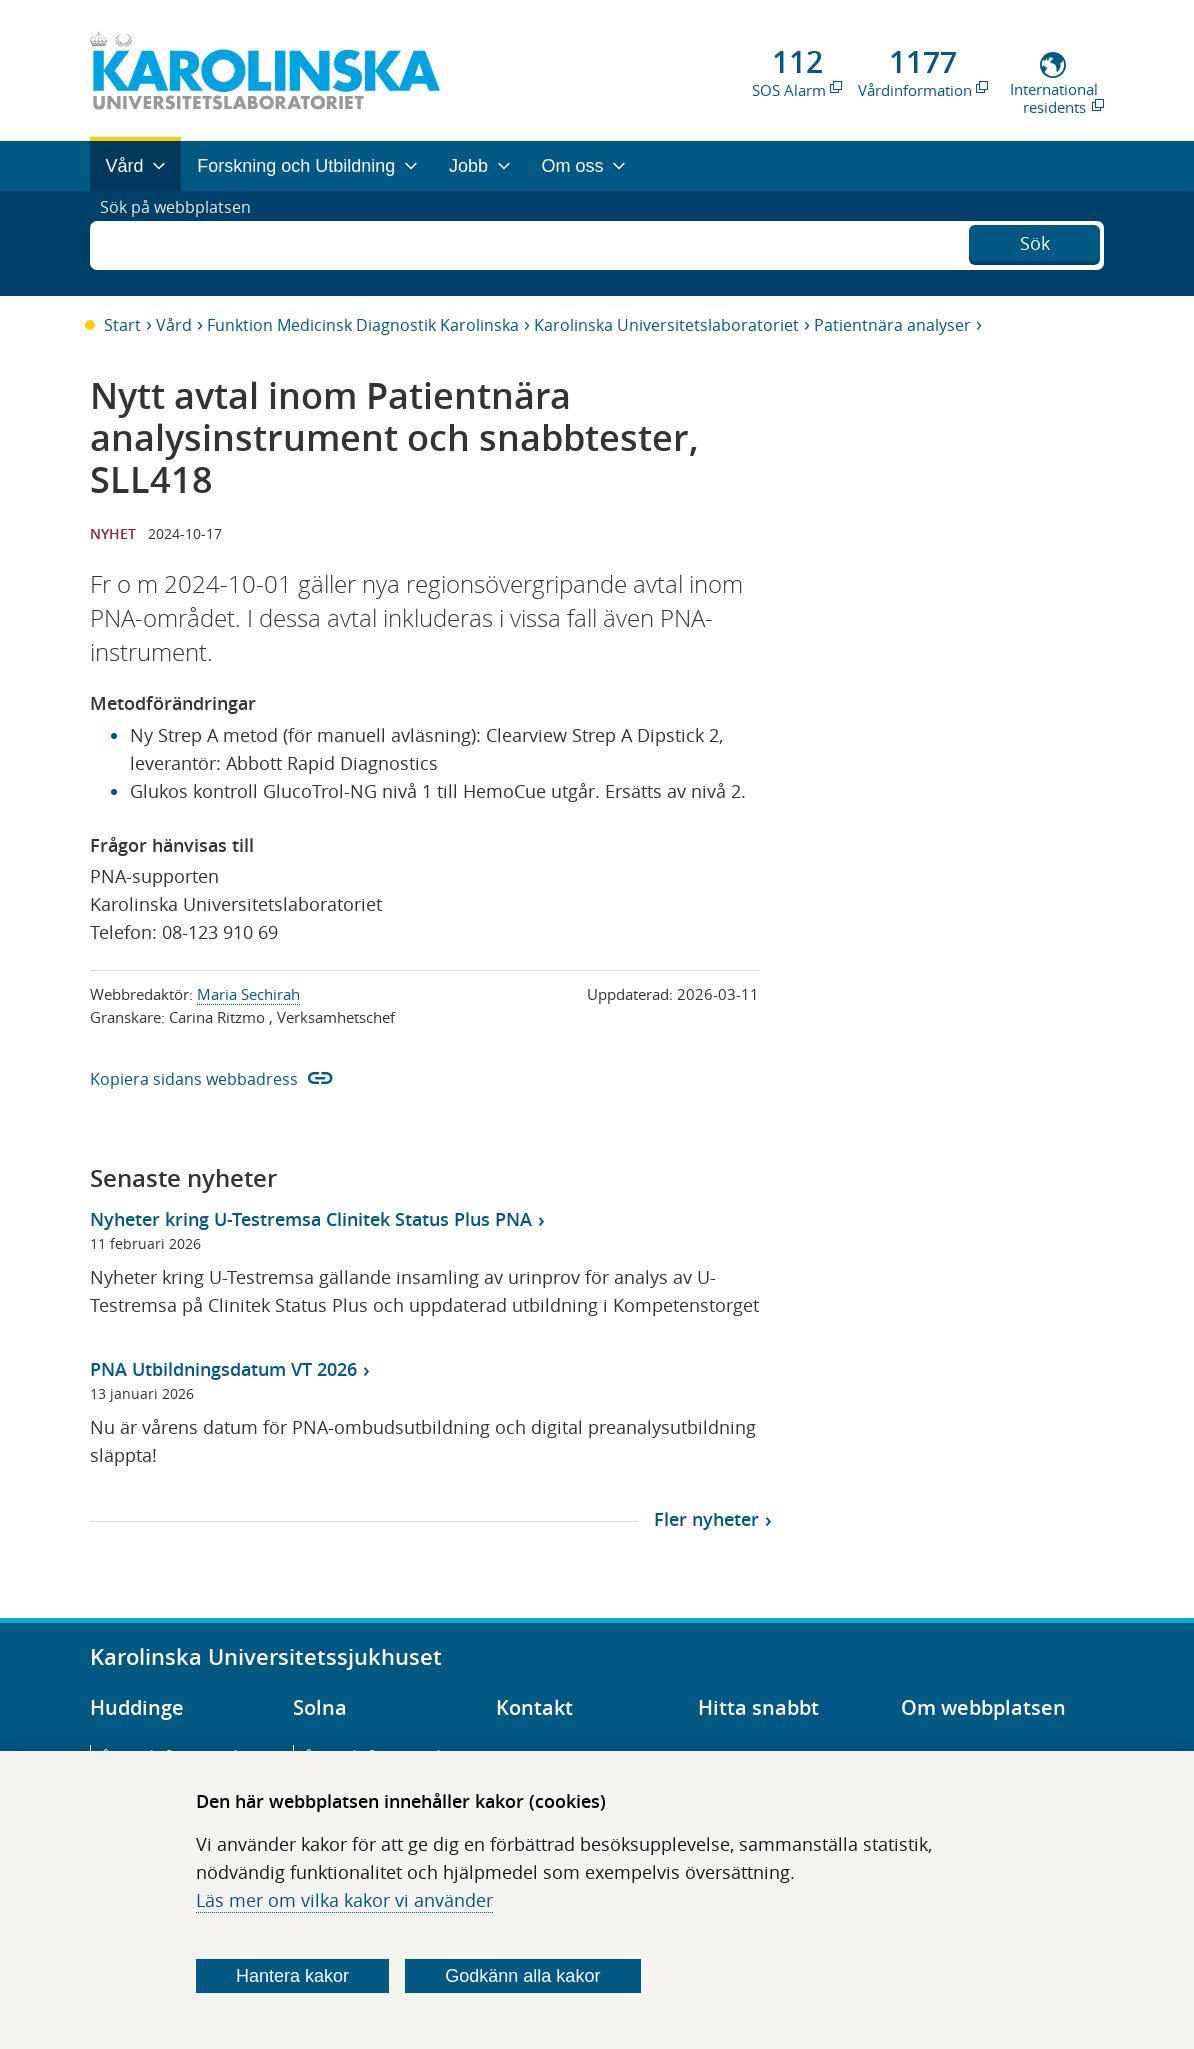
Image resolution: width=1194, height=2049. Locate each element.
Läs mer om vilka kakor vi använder (344, 1900)
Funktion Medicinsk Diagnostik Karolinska (363, 325)
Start (122, 325)
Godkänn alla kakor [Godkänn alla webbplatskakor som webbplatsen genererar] (522, 1976)
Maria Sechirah (248, 994)
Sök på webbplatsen (184, 243)
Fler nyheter (706, 1519)
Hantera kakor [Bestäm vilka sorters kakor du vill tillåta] (292, 1976)
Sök (1035, 241)
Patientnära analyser (892, 325)
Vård (174, 325)
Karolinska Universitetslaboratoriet (666, 325)
